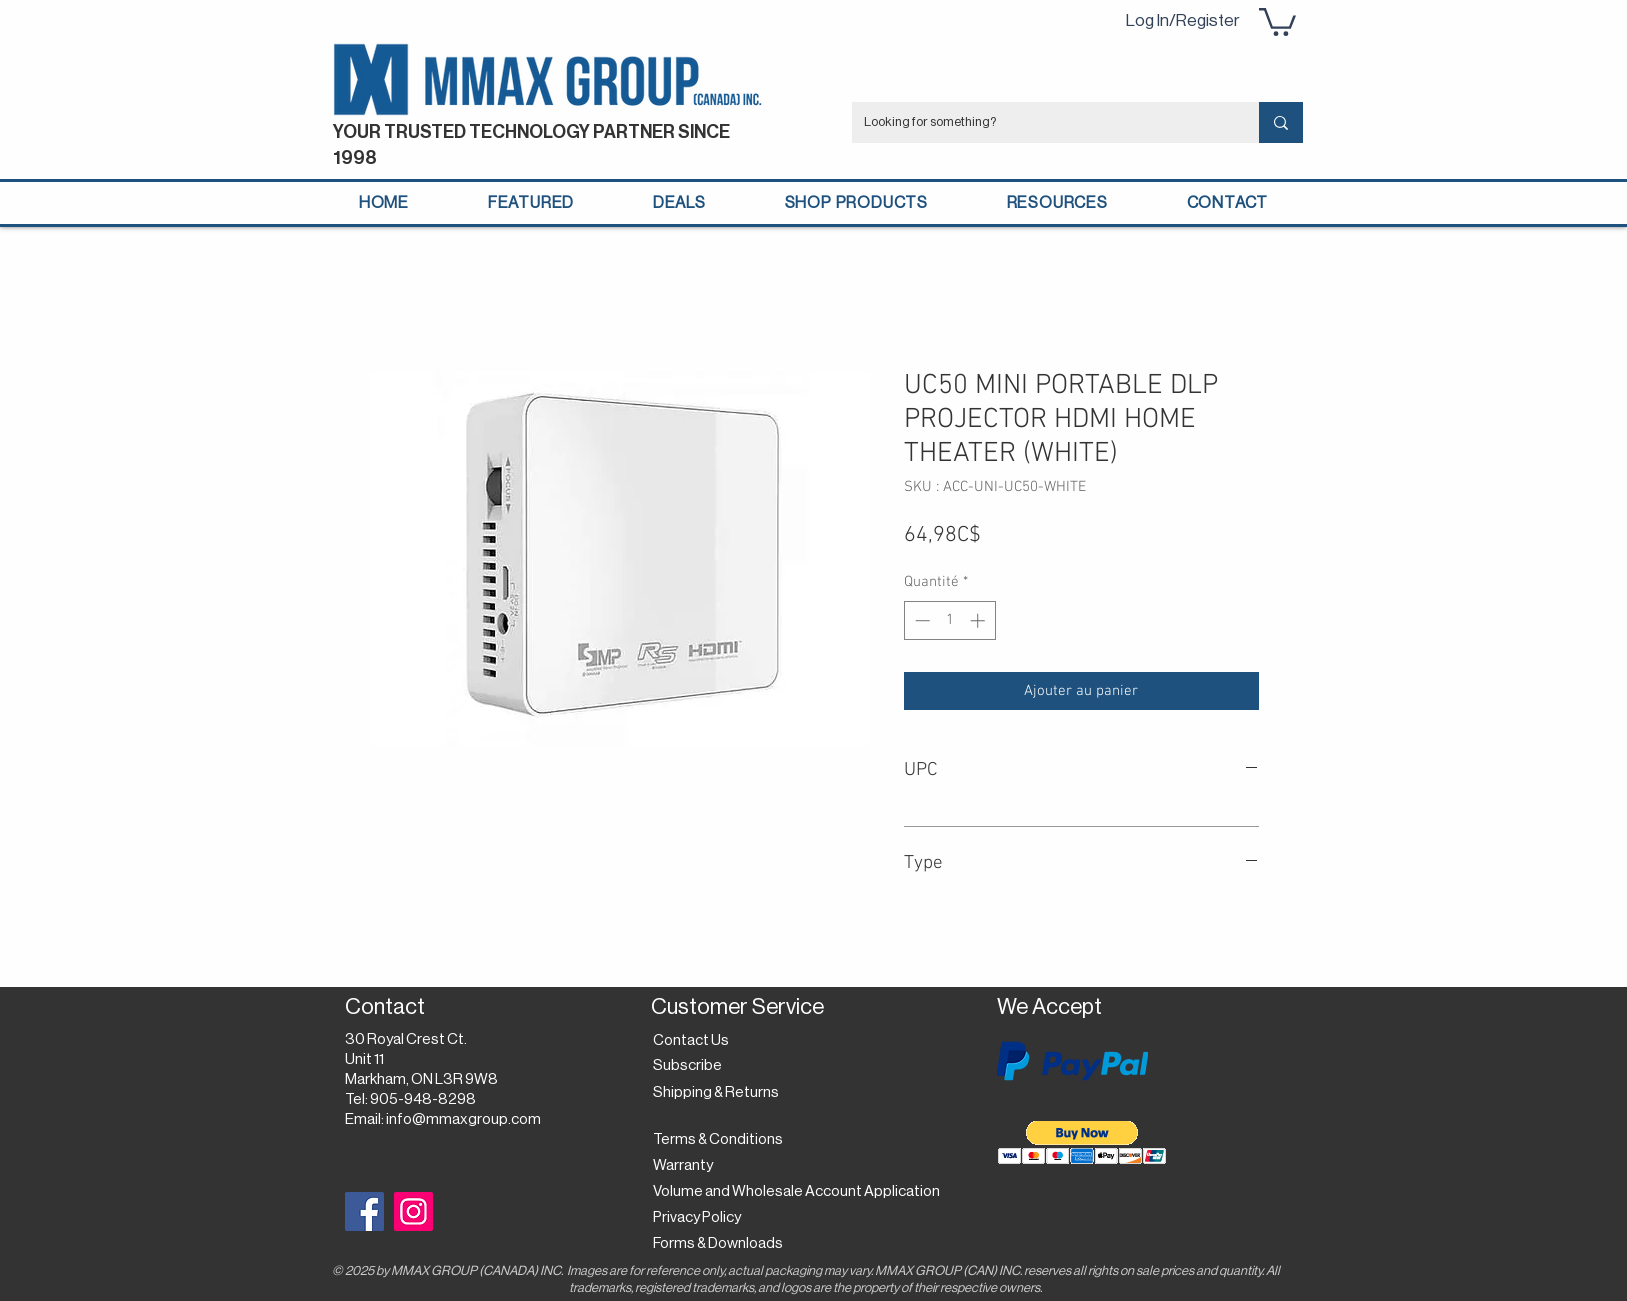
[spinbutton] (949, 620)
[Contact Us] (693, 1041)
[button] (1277, 20)
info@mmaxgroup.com (463, 1119)
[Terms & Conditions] (718, 1140)
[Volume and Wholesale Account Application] (796, 1192)
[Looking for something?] (1040, 122)
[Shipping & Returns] (719, 1093)
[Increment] (979, 620)
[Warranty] (687, 1166)
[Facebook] (364, 1211)
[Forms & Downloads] (723, 1244)
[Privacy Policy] (702, 1218)
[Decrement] (920, 620)
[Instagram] (413, 1211)
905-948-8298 (423, 1099)
